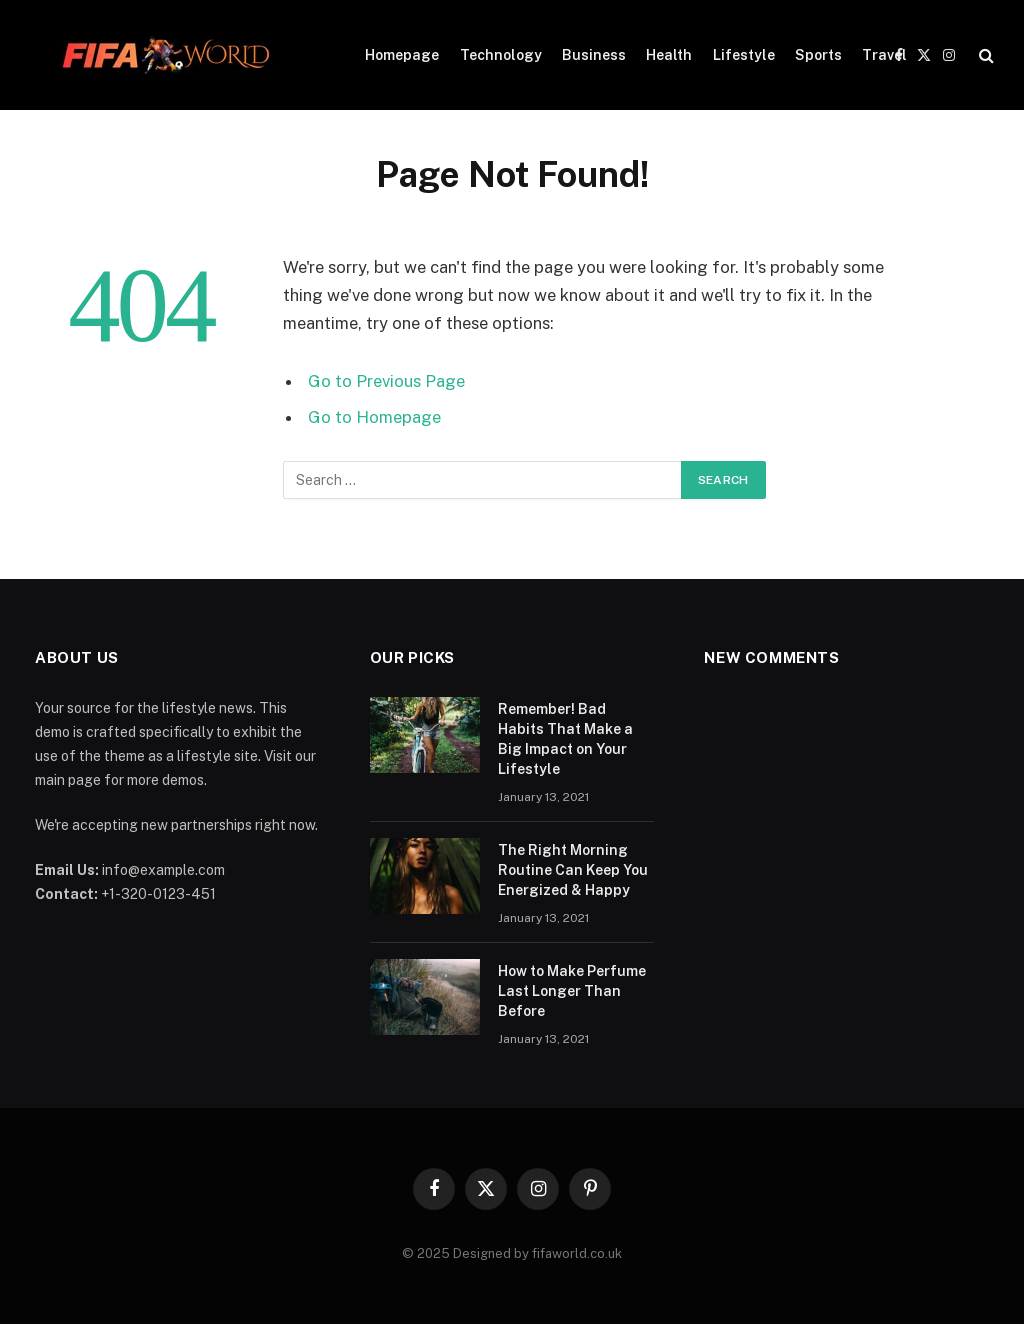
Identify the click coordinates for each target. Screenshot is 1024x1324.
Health (669, 55)
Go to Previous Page (386, 381)
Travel (884, 55)
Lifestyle (744, 55)
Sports (818, 55)
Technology (501, 55)
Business (594, 55)
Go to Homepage (374, 417)
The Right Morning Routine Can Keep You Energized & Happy (573, 870)
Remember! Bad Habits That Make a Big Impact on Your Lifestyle (565, 739)
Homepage (402, 55)
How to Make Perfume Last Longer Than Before (572, 991)
